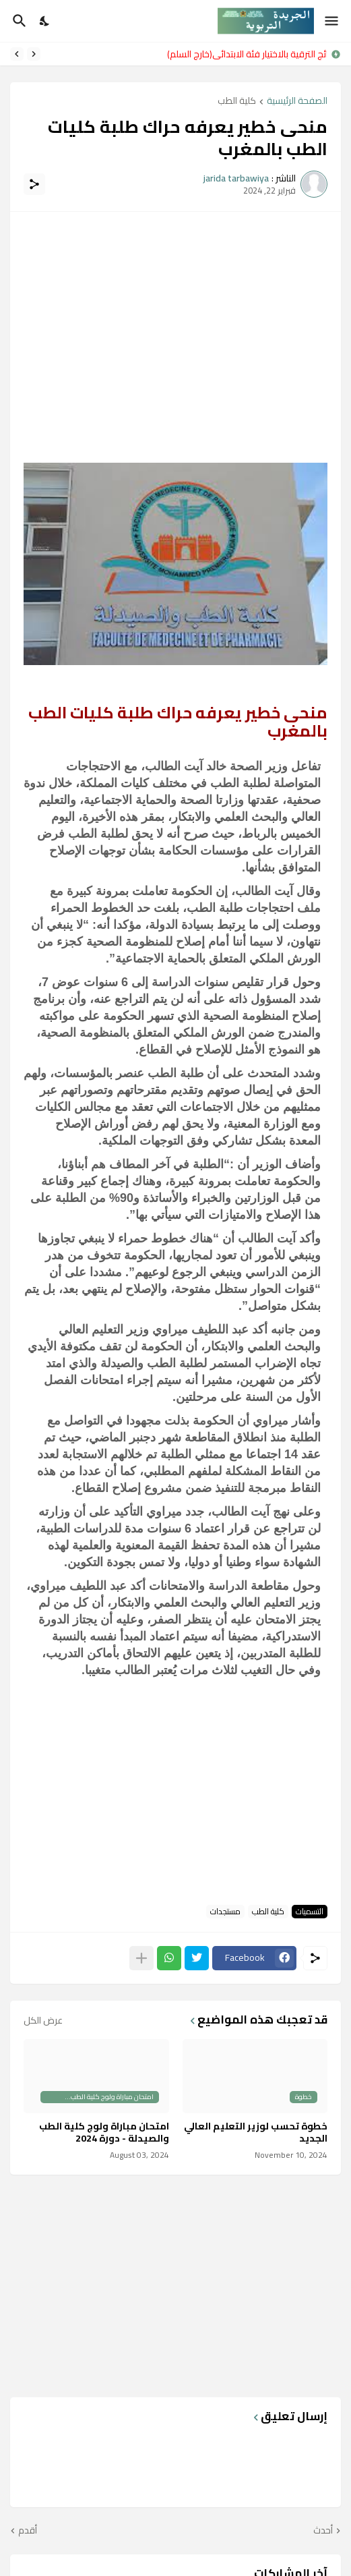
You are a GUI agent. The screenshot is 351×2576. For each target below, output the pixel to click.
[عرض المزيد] (141, 1958)
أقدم (27, 2531)
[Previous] (33, 54)
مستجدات (225, 1911)
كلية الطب (237, 101)
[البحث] (18, 20)
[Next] (17, 54)
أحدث (323, 2531)
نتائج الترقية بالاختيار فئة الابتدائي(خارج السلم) (243, 54)
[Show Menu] (332, 20)
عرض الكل (43, 2020)
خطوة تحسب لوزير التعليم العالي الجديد (255, 2132)
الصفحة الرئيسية (297, 101)
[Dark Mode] (45, 20)
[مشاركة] (34, 184)
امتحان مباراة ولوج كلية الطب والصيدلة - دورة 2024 (104, 2132)
